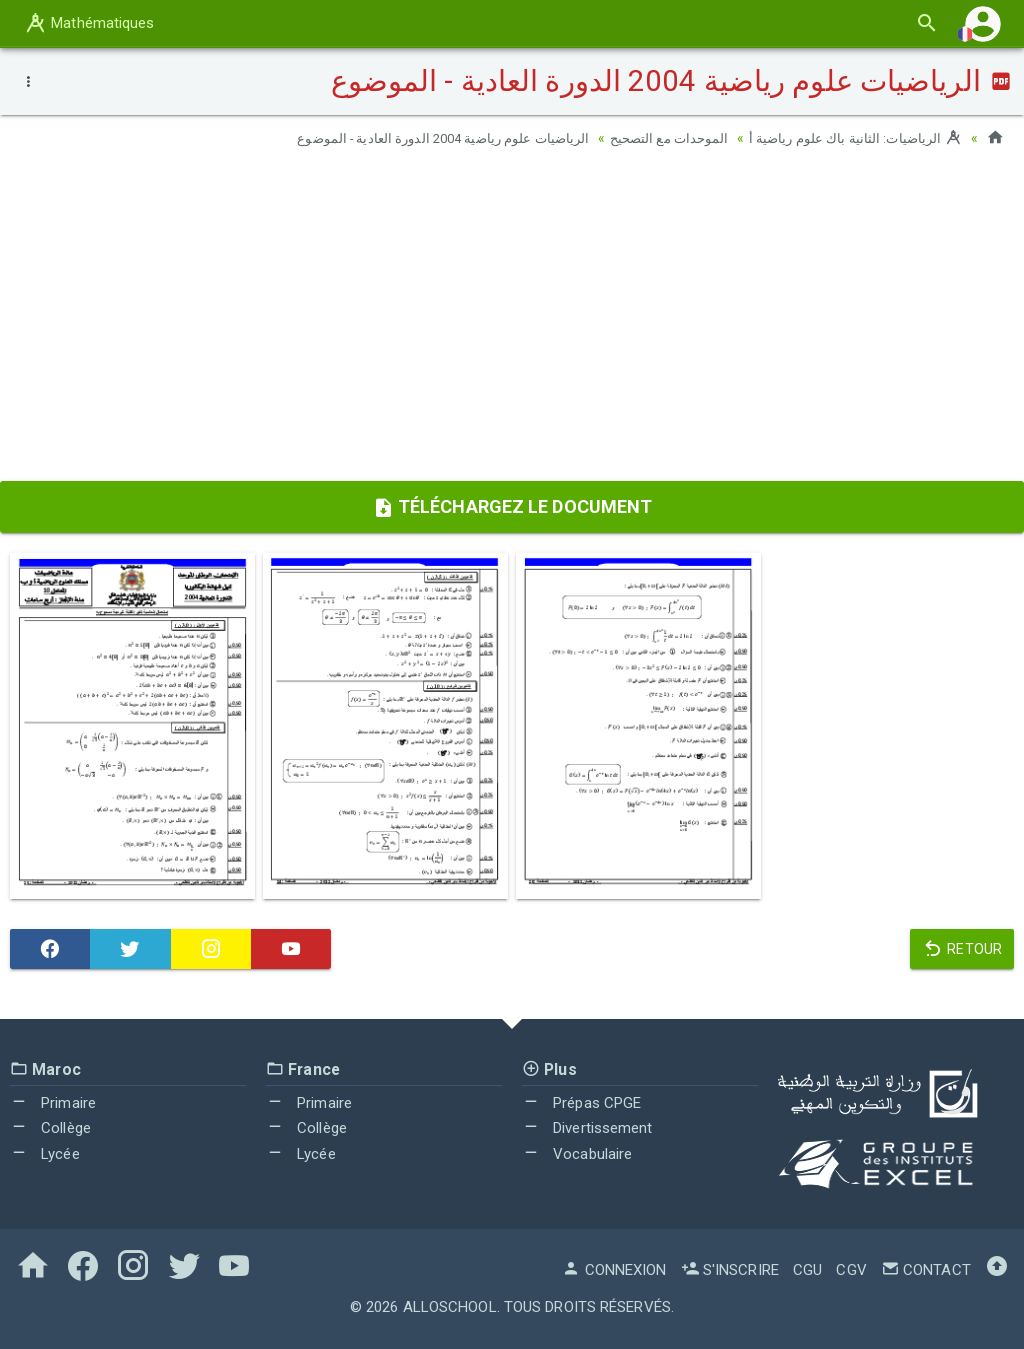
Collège (50, 1128)
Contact (926, 1270)
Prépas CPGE (581, 1103)
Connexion (614, 1270)
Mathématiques (89, 23)
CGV (851, 1270)
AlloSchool (450, 1307)
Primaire (53, 1103)
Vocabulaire (577, 1154)
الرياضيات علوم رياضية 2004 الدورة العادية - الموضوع (417, 138)
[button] (983, 23)
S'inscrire (730, 1270)
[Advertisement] (512, 321)
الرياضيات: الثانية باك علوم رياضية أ (851, 138)
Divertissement (587, 1128)
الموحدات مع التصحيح (656, 138)
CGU (807, 1270)
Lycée (45, 1154)
